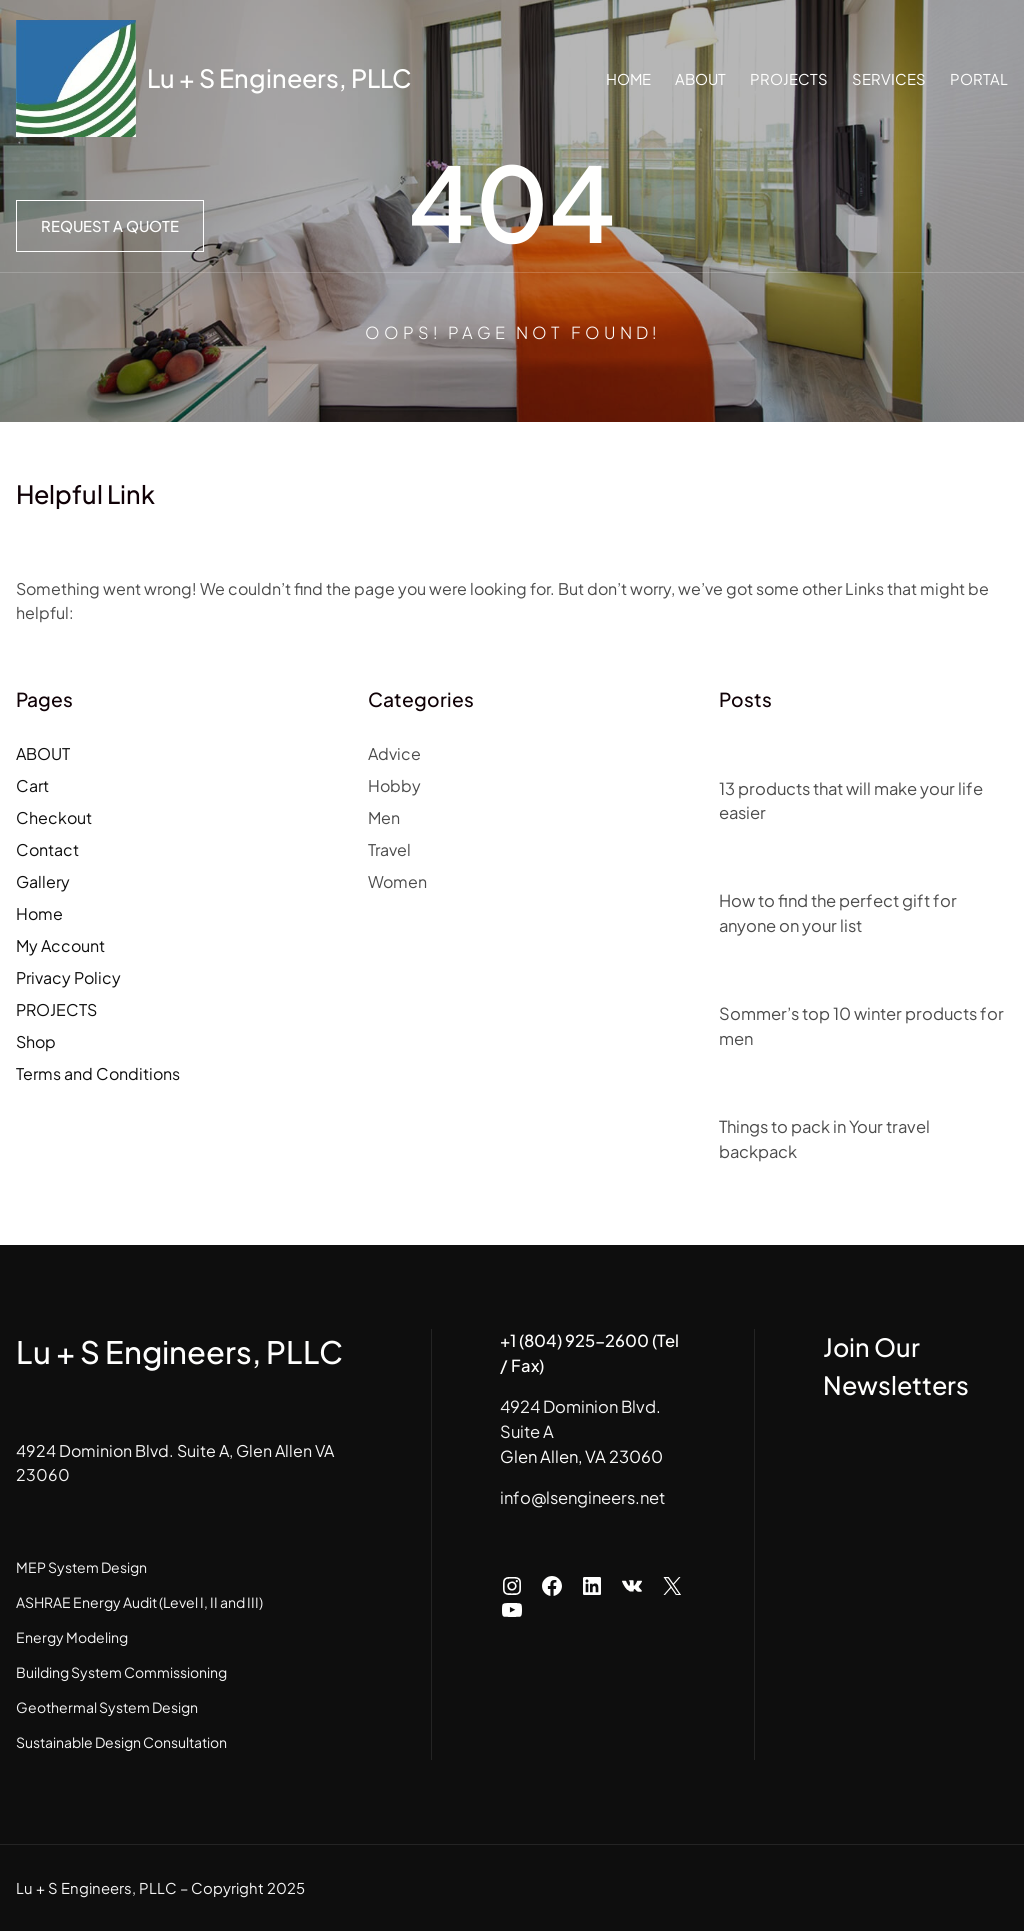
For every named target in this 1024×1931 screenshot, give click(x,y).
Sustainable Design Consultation (121, 1742)
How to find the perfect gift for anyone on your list (838, 913)
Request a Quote (110, 226)
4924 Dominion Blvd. (580, 1406)
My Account (60, 945)
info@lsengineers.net (582, 1497)
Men (384, 817)
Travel (389, 849)
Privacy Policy (68, 977)
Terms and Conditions (98, 1073)
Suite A (527, 1431)
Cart (32, 785)
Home (39, 913)
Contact (47, 849)
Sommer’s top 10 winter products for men (861, 1026)
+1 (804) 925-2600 (574, 1340)
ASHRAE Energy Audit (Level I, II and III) (139, 1602)
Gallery (43, 881)
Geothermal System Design (107, 1707)
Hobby (394, 785)
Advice (394, 753)
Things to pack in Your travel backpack (824, 1139)
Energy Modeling (72, 1637)
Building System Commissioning (121, 1672)
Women (397, 881)
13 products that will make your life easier (851, 801)
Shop (36, 1041)
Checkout (54, 817)
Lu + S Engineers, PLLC (279, 78)
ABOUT (43, 753)
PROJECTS (56, 1009)
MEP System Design (81, 1567)
